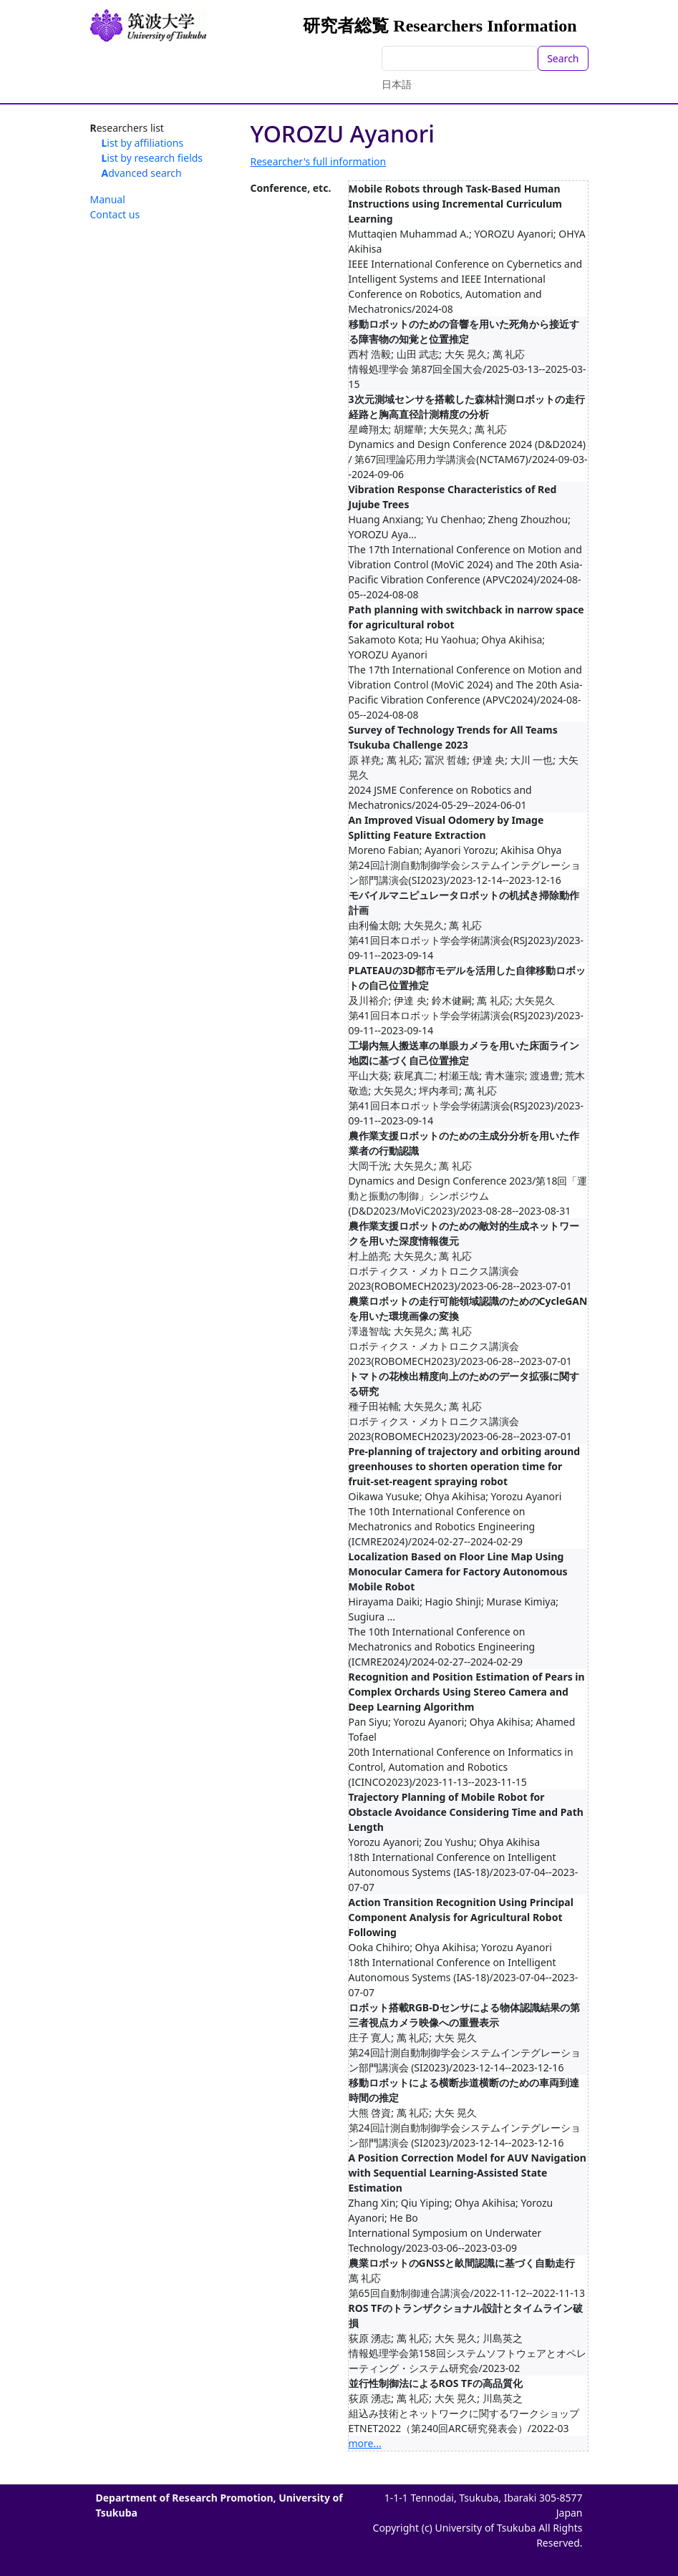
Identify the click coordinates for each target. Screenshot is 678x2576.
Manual (107, 199)
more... (365, 2443)
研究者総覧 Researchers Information (439, 25)
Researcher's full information (319, 161)
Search (562, 58)
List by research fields (152, 158)
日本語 (397, 84)
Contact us (115, 214)
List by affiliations (143, 143)
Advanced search (142, 173)
